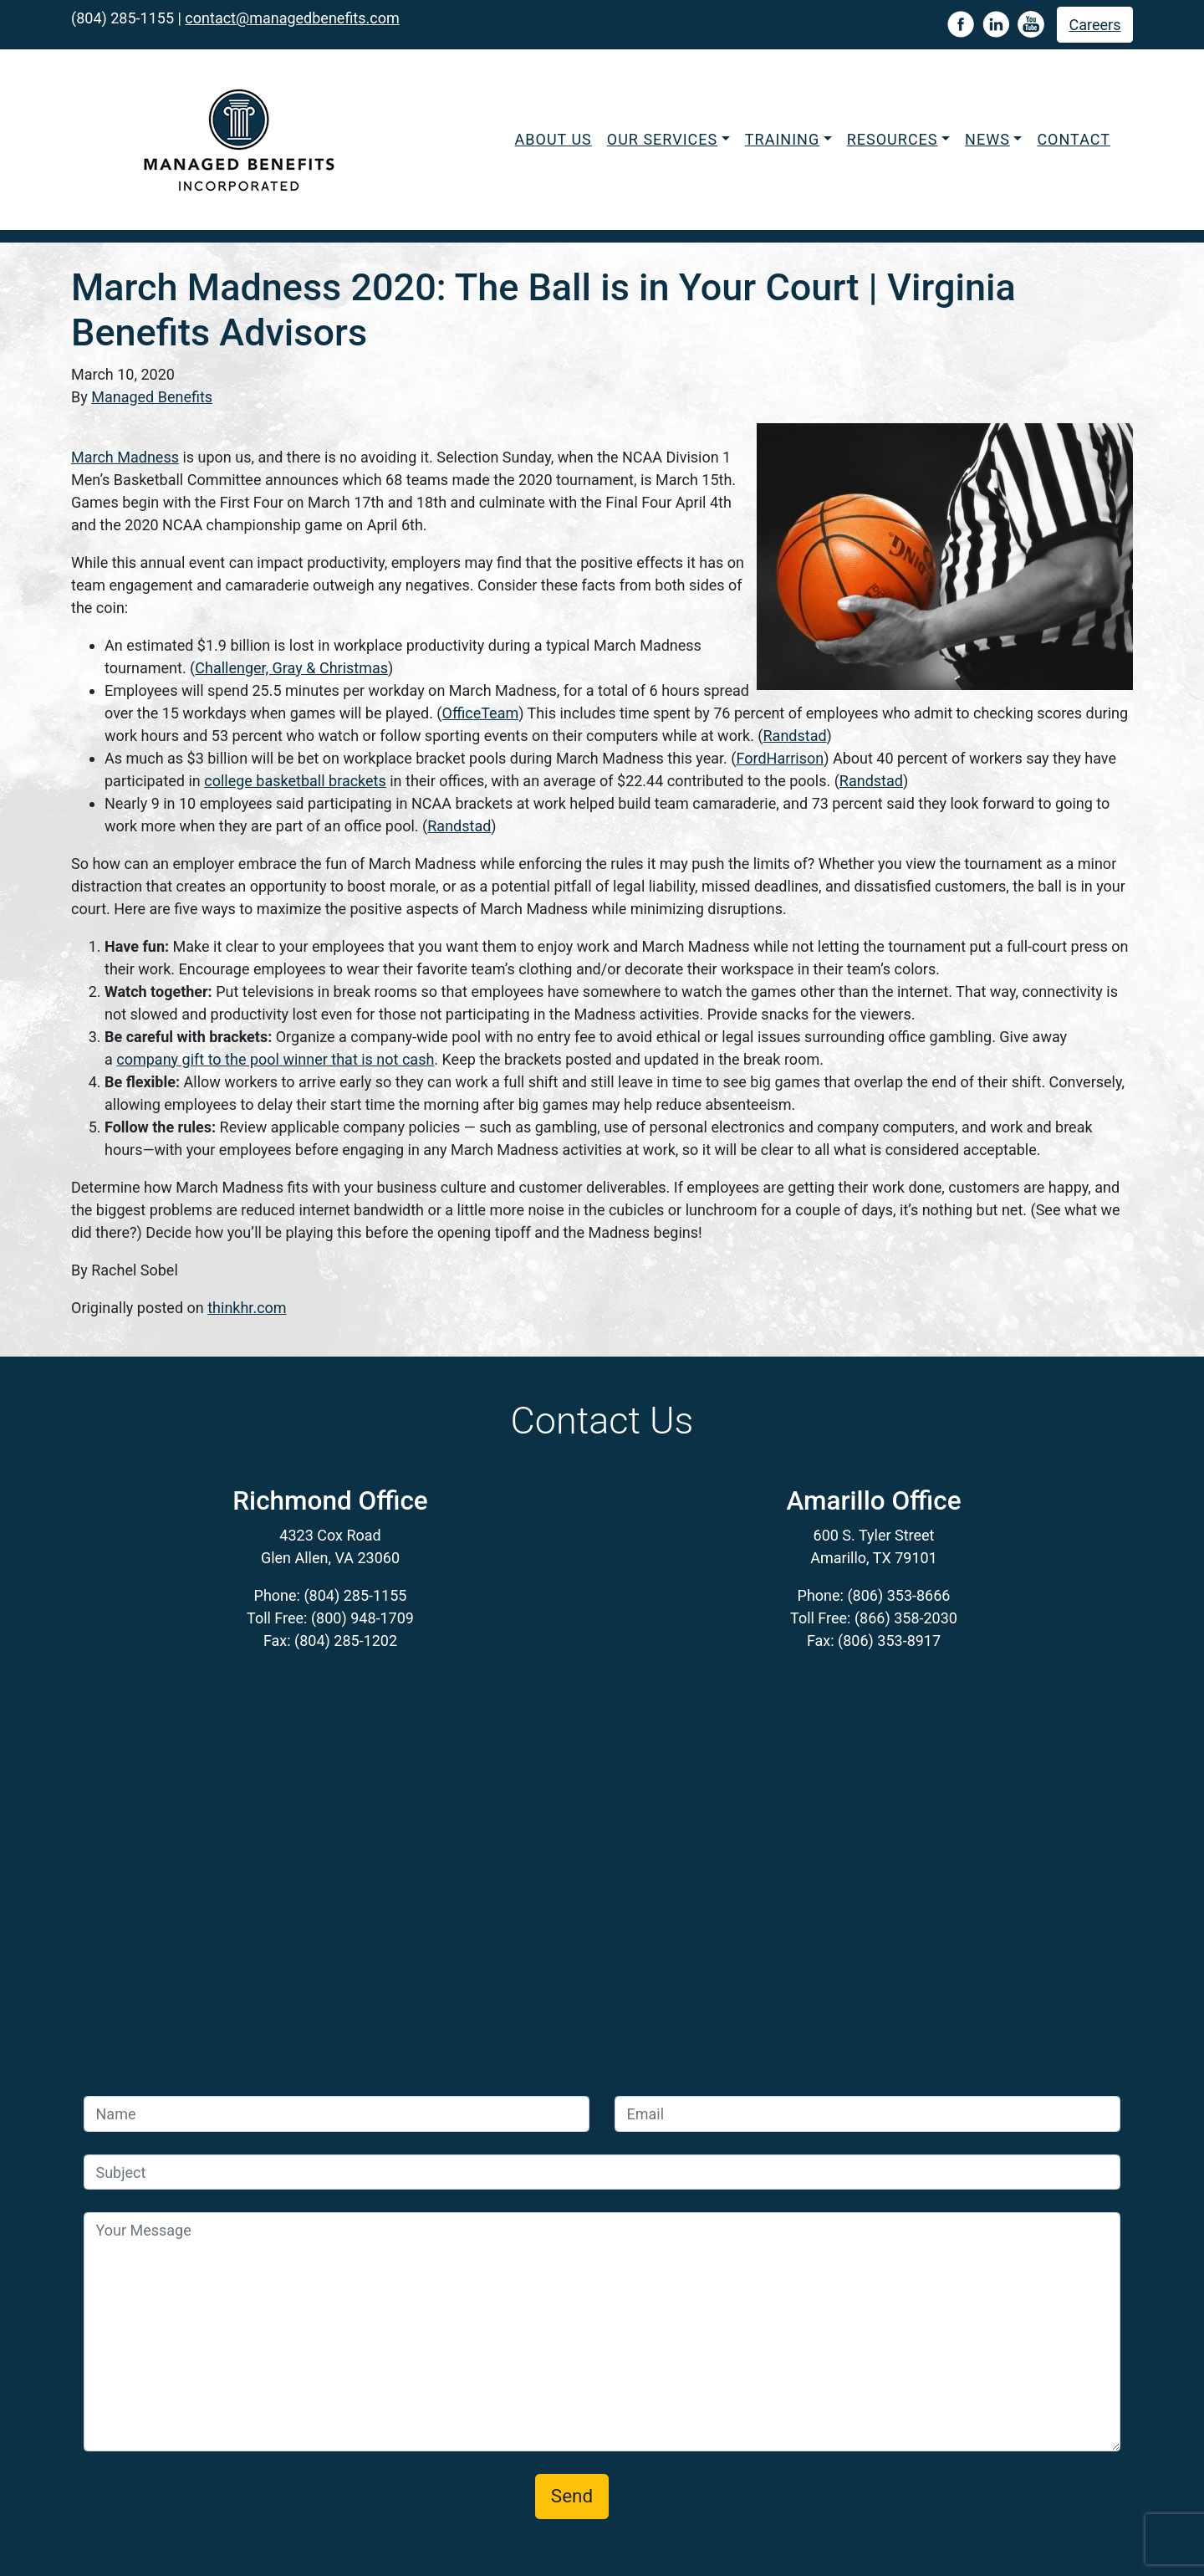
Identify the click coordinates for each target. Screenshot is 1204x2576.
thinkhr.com (246, 1307)
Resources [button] (892, 139)
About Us (553, 139)
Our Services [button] (662, 139)
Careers (1095, 24)
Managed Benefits (151, 397)
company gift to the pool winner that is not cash (275, 1059)
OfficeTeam (480, 713)
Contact (1073, 139)
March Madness (125, 457)
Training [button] (782, 139)
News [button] (987, 139)
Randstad (795, 735)
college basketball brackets (295, 781)
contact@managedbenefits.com (292, 18)
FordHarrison (780, 758)
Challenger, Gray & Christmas (291, 668)
